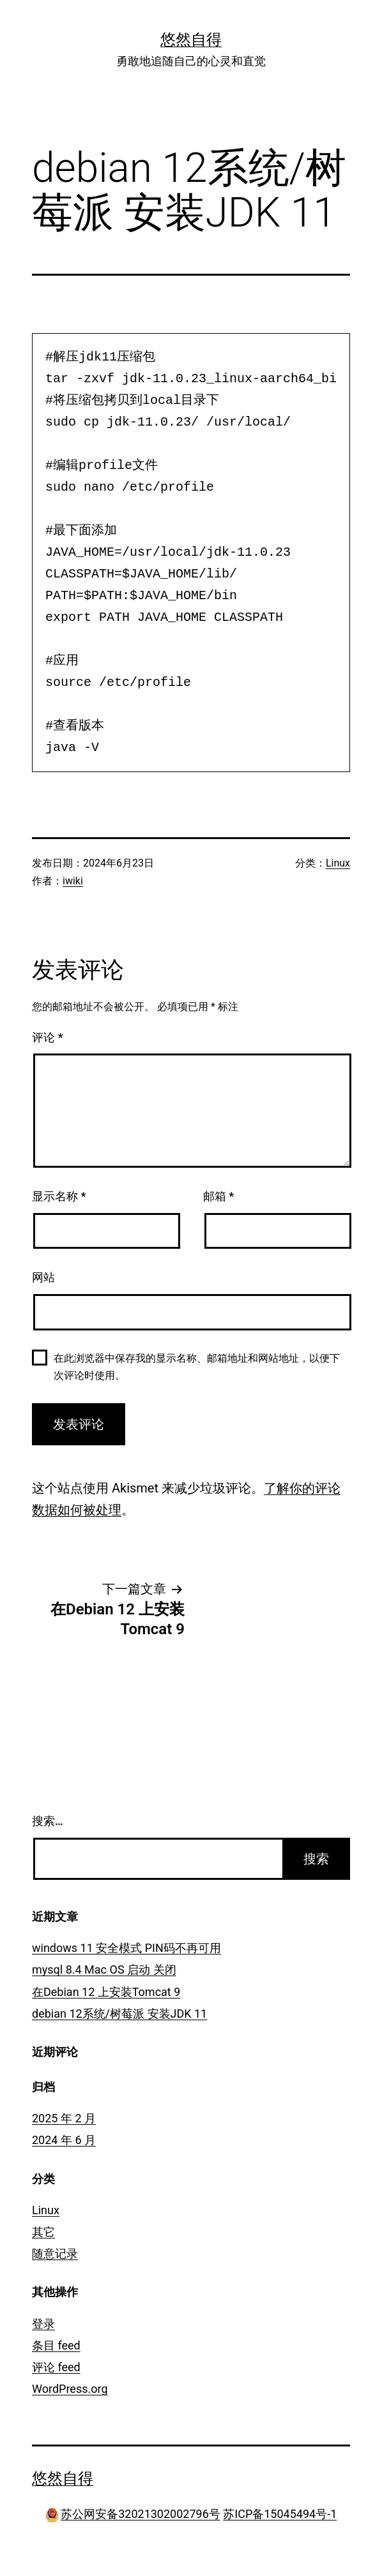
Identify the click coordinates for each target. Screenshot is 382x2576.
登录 (43, 2323)
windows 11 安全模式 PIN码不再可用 (126, 1947)
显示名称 (59, 1196)
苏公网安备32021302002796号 (140, 2513)
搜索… (47, 1821)
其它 (43, 2231)
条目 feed (56, 2345)
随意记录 (55, 2253)
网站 (43, 1277)
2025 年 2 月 (64, 2118)
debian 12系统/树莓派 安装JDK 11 (119, 2013)
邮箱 (218, 1196)
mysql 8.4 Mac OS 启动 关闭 (104, 1969)
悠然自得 (191, 39)
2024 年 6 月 (64, 2140)
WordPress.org (70, 2388)
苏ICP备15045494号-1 (280, 2513)
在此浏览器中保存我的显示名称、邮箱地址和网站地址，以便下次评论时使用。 (197, 1366)
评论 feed (56, 2367)
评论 (47, 1037)
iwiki (73, 881)
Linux (338, 863)
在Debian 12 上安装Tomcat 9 (106, 1992)
